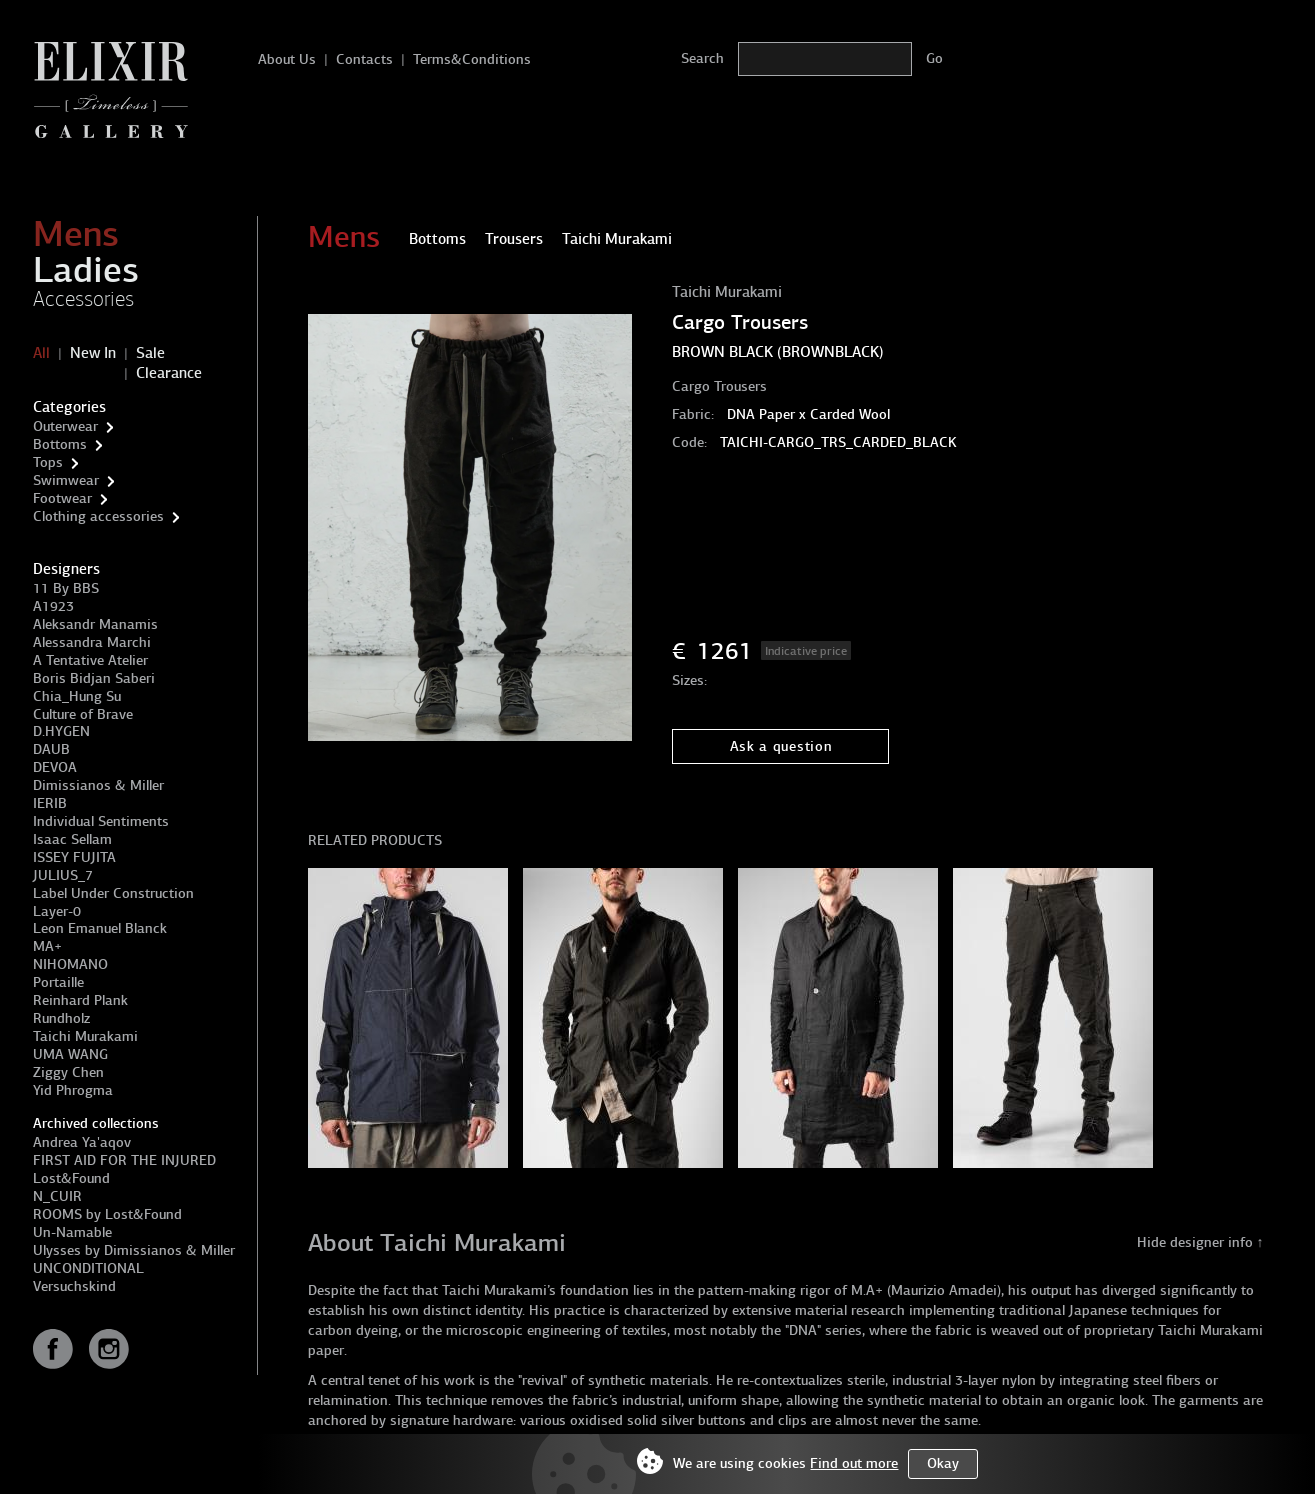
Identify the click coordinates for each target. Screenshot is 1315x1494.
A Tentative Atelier (90, 660)
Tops (48, 462)
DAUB (51, 749)
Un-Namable (72, 1232)
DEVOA (55, 767)
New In (93, 353)
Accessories (83, 299)
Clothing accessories (98, 516)
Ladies (86, 270)
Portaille (58, 982)
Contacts (364, 59)
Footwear (62, 498)
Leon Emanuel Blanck (100, 928)
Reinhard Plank (80, 1000)
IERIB (50, 803)
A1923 (53, 606)
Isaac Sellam (72, 839)
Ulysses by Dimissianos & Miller (134, 1250)
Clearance (169, 373)
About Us (287, 59)
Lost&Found (71, 1178)
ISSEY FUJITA (74, 857)
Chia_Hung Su (77, 696)
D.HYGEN (61, 731)
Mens (76, 234)
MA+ (47, 946)
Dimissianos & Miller (98, 785)
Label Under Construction (113, 893)
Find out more (854, 1463)
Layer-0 (57, 911)
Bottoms (60, 444)
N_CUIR (57, 1196)
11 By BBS (66, 588)
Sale (150, 353)
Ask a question (781, 746)
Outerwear (65, 426)
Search (702, 58)
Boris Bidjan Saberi (94, 678)
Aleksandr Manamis (95, 624)
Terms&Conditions (472, 59)
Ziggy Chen (68, 1072)
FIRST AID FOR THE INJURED (124, 1160)
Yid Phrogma (73, 1090)
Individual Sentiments (101, 821)
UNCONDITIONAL (88, 1268)
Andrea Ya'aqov (82, 1142)
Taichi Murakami (85, 1036)
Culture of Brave (83, 714)
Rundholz (61, 1018)
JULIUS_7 (63, 875)
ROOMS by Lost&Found (107, 1214)
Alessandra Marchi (92, 642)
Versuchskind (74, 1286)
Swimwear (66, 480)
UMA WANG (70, 1054)
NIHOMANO (70, 964)
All (41, 353)
